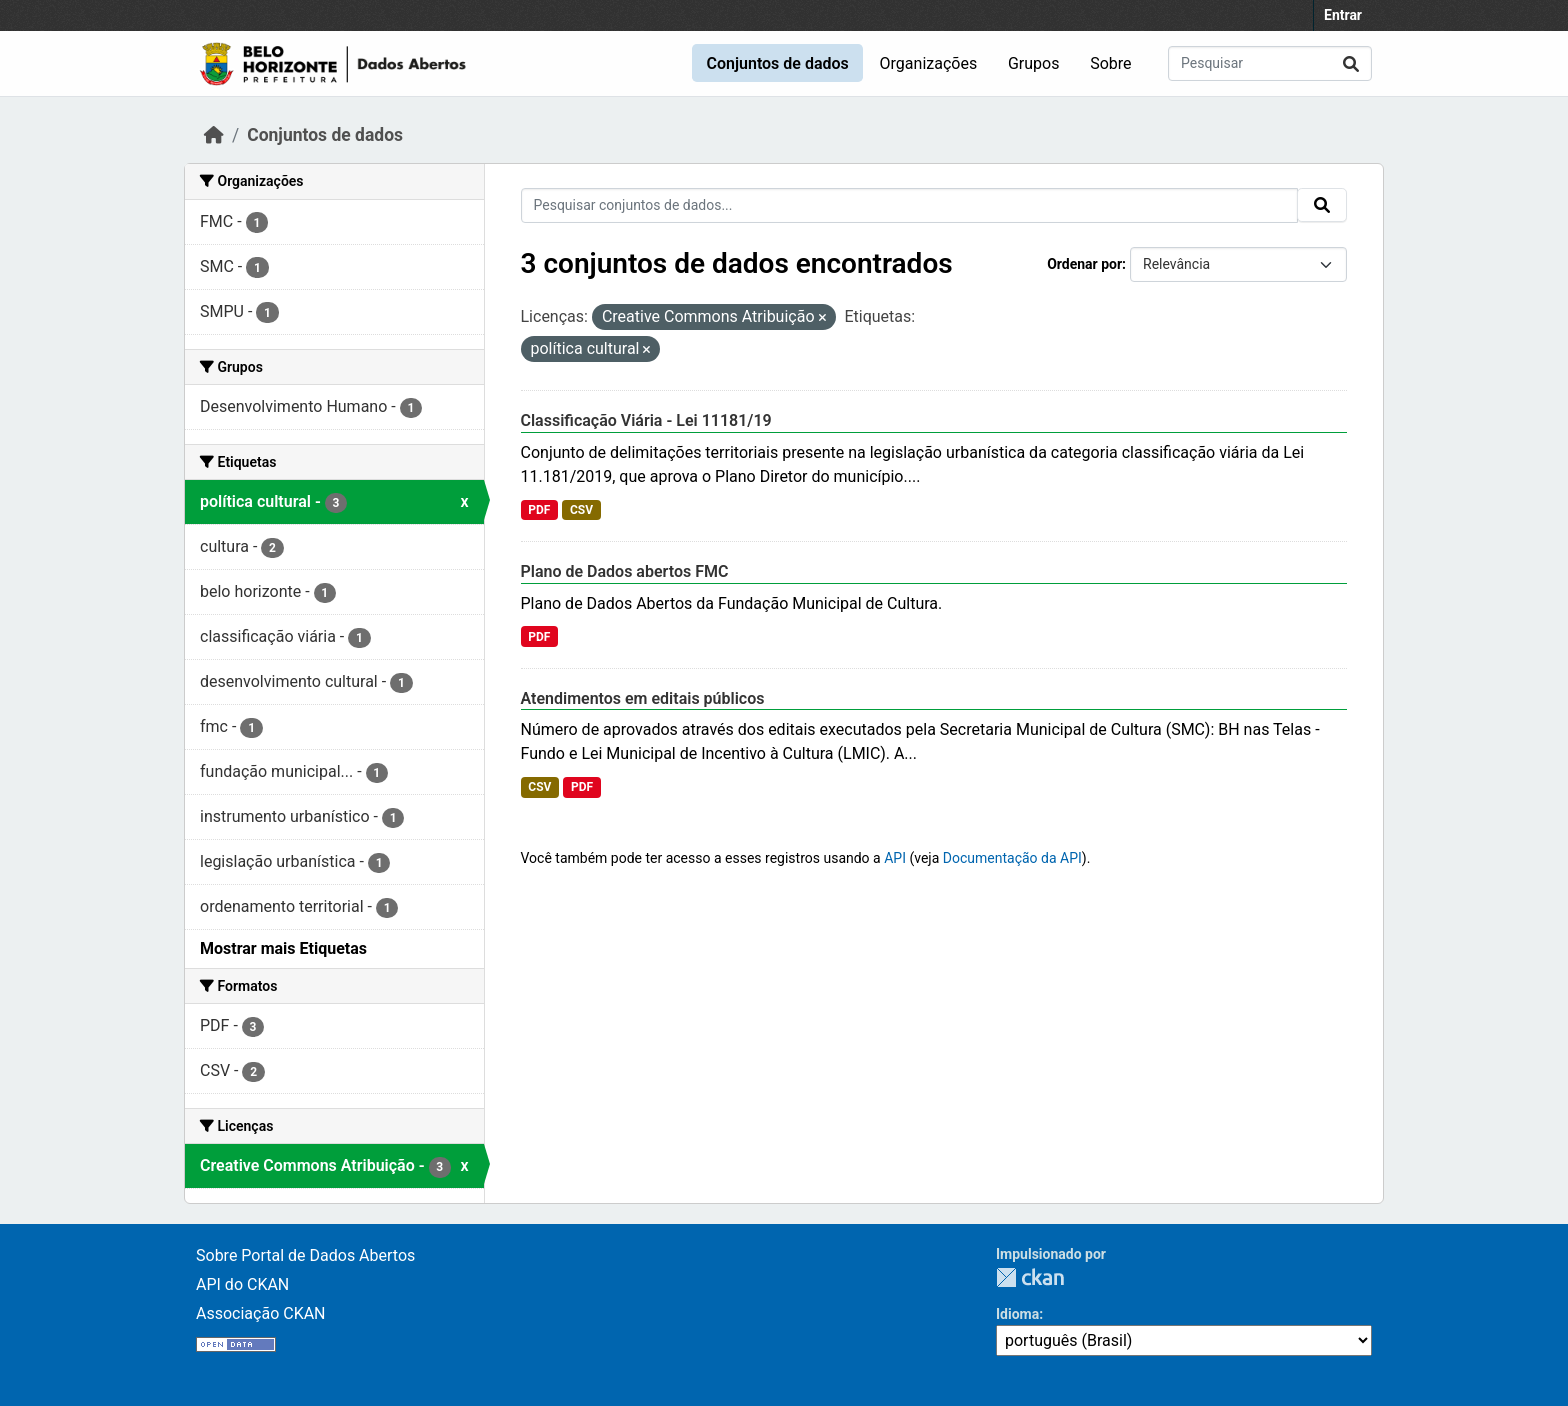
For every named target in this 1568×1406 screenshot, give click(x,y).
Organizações (929, 63)
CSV (581, 510)
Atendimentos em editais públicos (643, 698)
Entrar (1343, 15)
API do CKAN (242, 1284)
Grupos (1034, 63)
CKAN (1030, 1277)
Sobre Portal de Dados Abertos (305, 1255)
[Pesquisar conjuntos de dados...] (1270, 63)
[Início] (214, 135)
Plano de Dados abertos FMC (625, 571)
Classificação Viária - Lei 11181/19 (646, 420)
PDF (539, 510)
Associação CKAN (261, 1313)
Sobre (1110, 63)
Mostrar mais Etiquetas (283, 948)
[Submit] (1351, 63)
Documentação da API (1012, 858)
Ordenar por (1084, 264)
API (895, 858)
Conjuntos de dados (777, 63)
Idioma (1017, 1314)
